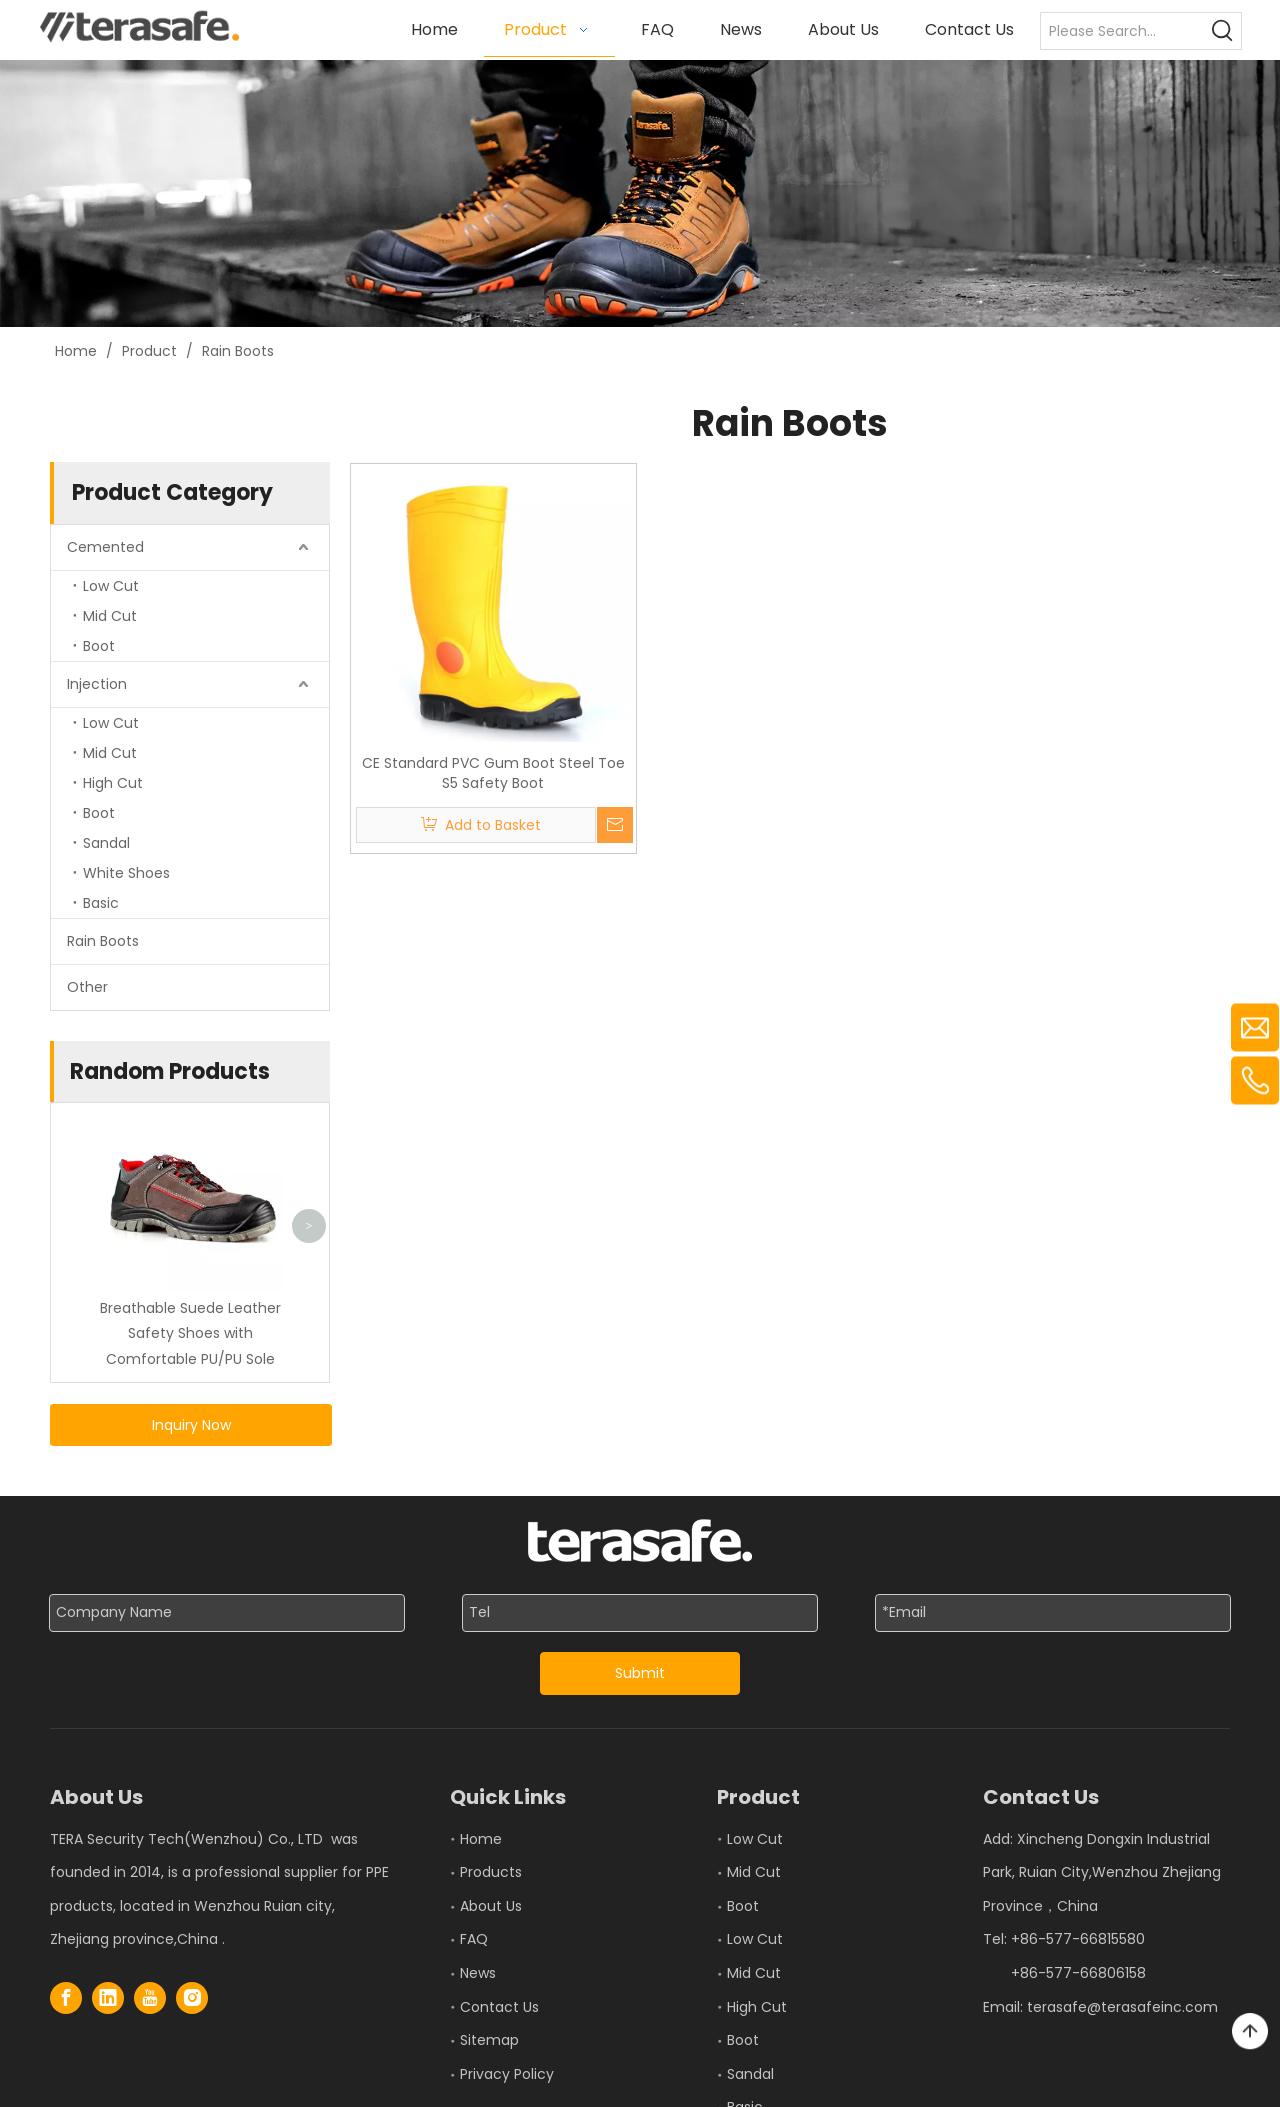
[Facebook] (66, 1998)
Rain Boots (103, 940)
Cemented (105, 546)
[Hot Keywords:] (1223, 31)
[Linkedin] (108, 1998)
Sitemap (489, 2040)
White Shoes (126, 872)
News (478, 1973)
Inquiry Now (191, 1424)
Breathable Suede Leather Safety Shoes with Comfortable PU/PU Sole (190, 1333)
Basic (101, 902)
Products (491, 1872)
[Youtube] (150, 1998)
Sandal (106, 842)
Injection (97, 683)
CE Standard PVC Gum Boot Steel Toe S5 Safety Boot (493, 773)
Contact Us (499, 2006)
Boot (99, 645)
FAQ (474, 1939)
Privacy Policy (507, 2073)
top (1250, 2032)
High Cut (113, 782)
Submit (640, 1673)
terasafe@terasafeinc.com (1122, 2006)
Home (481, 1838)
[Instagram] (192, 1998)
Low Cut (111, 585)
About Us (491, 1905)
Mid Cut (110, 615)
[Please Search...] (1123, 31)
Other (87, 986)
